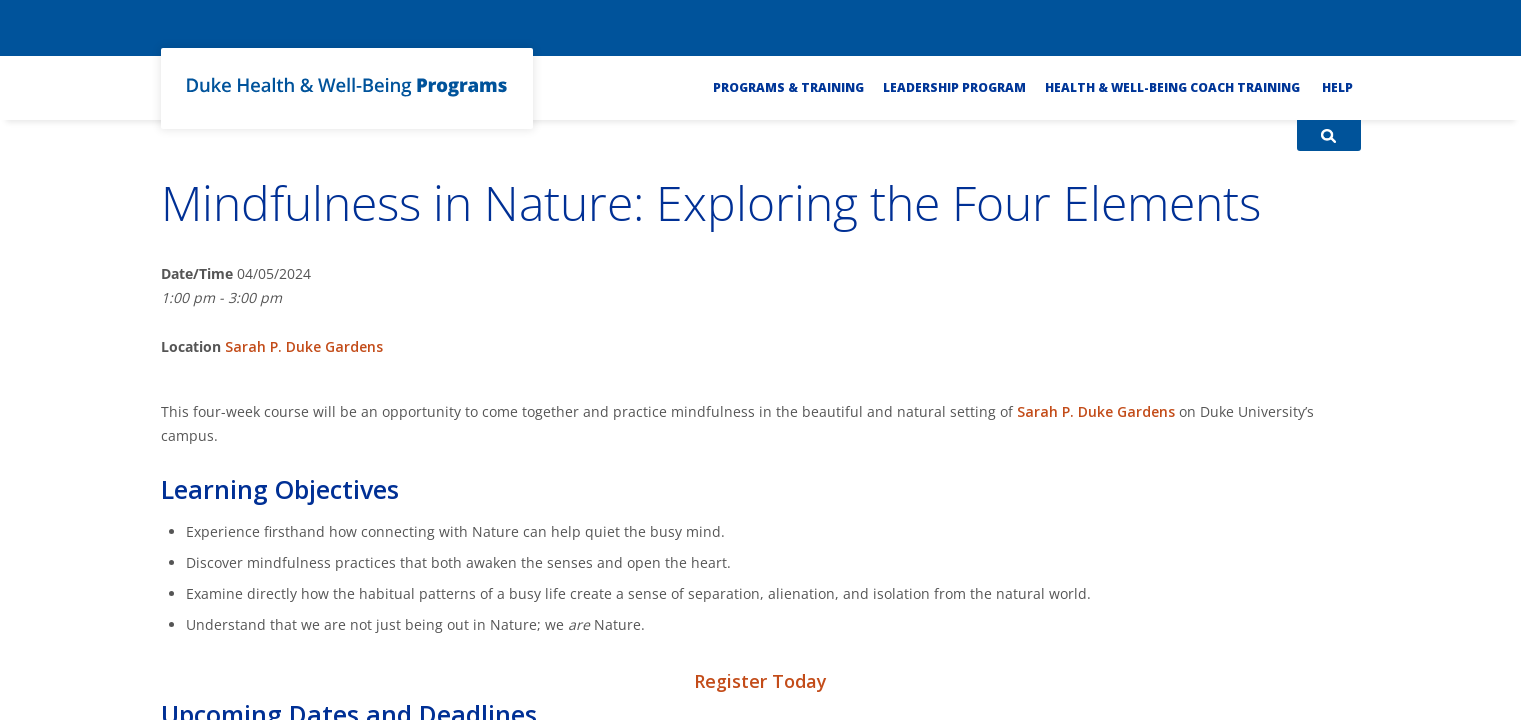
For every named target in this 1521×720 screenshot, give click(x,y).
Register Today (760, 681)
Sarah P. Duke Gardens (304, 346)
